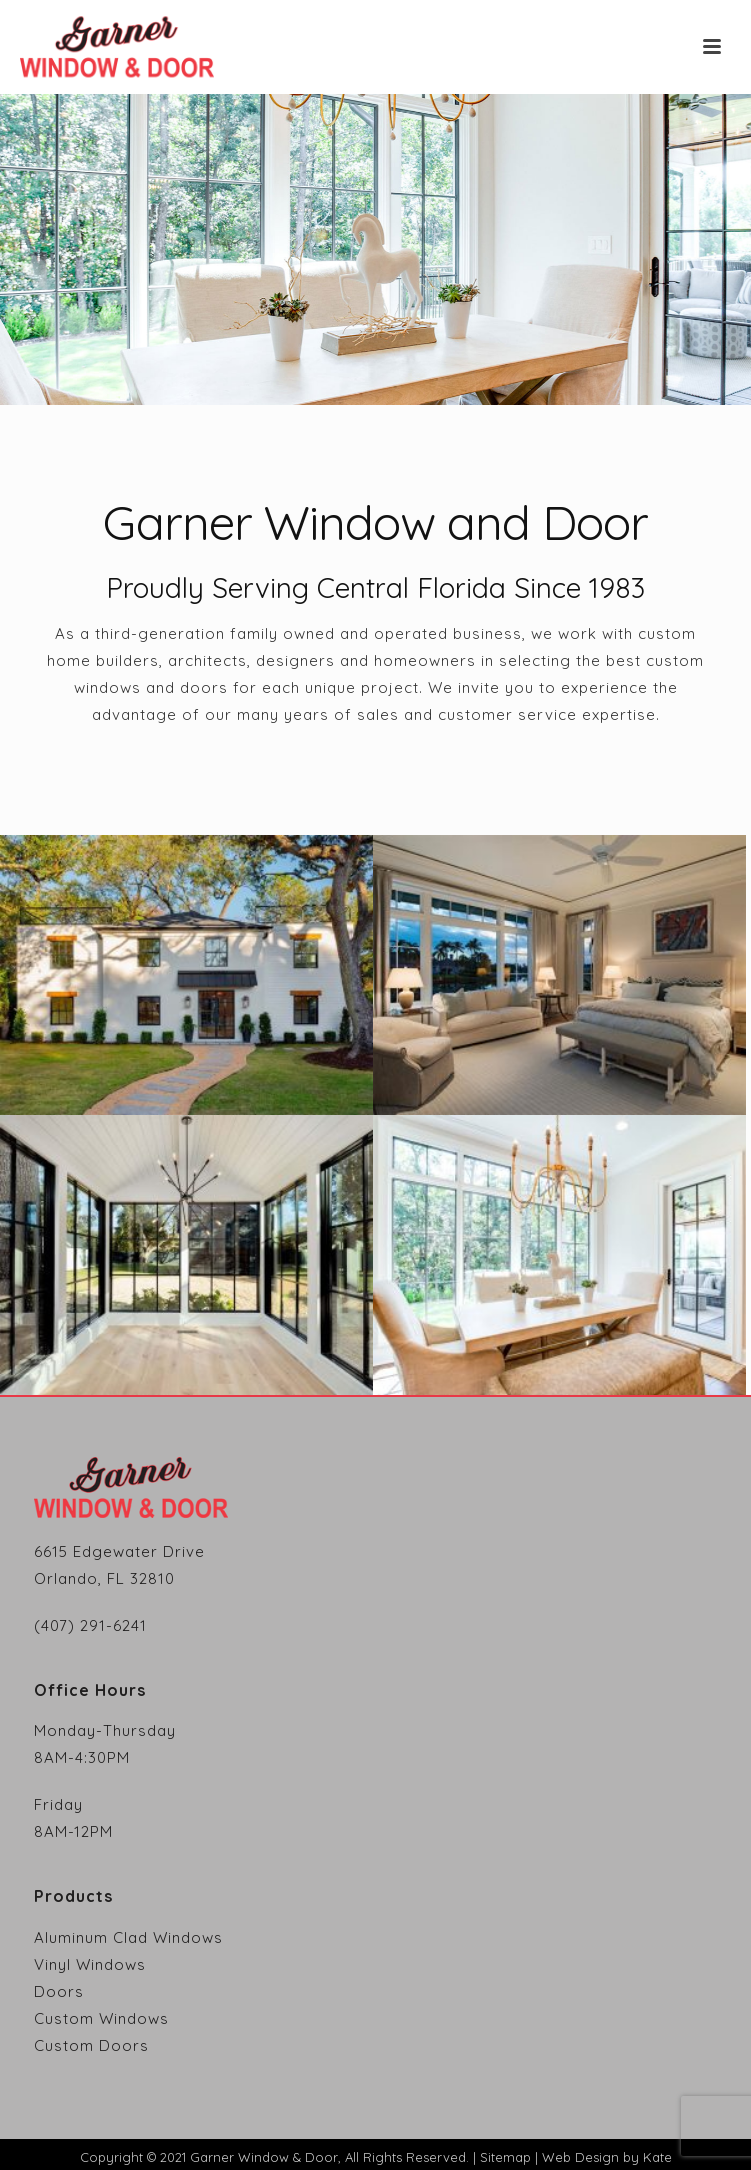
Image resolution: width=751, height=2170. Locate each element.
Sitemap (505, 2157)
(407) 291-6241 (90, 1625)
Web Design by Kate (607, 2157)
